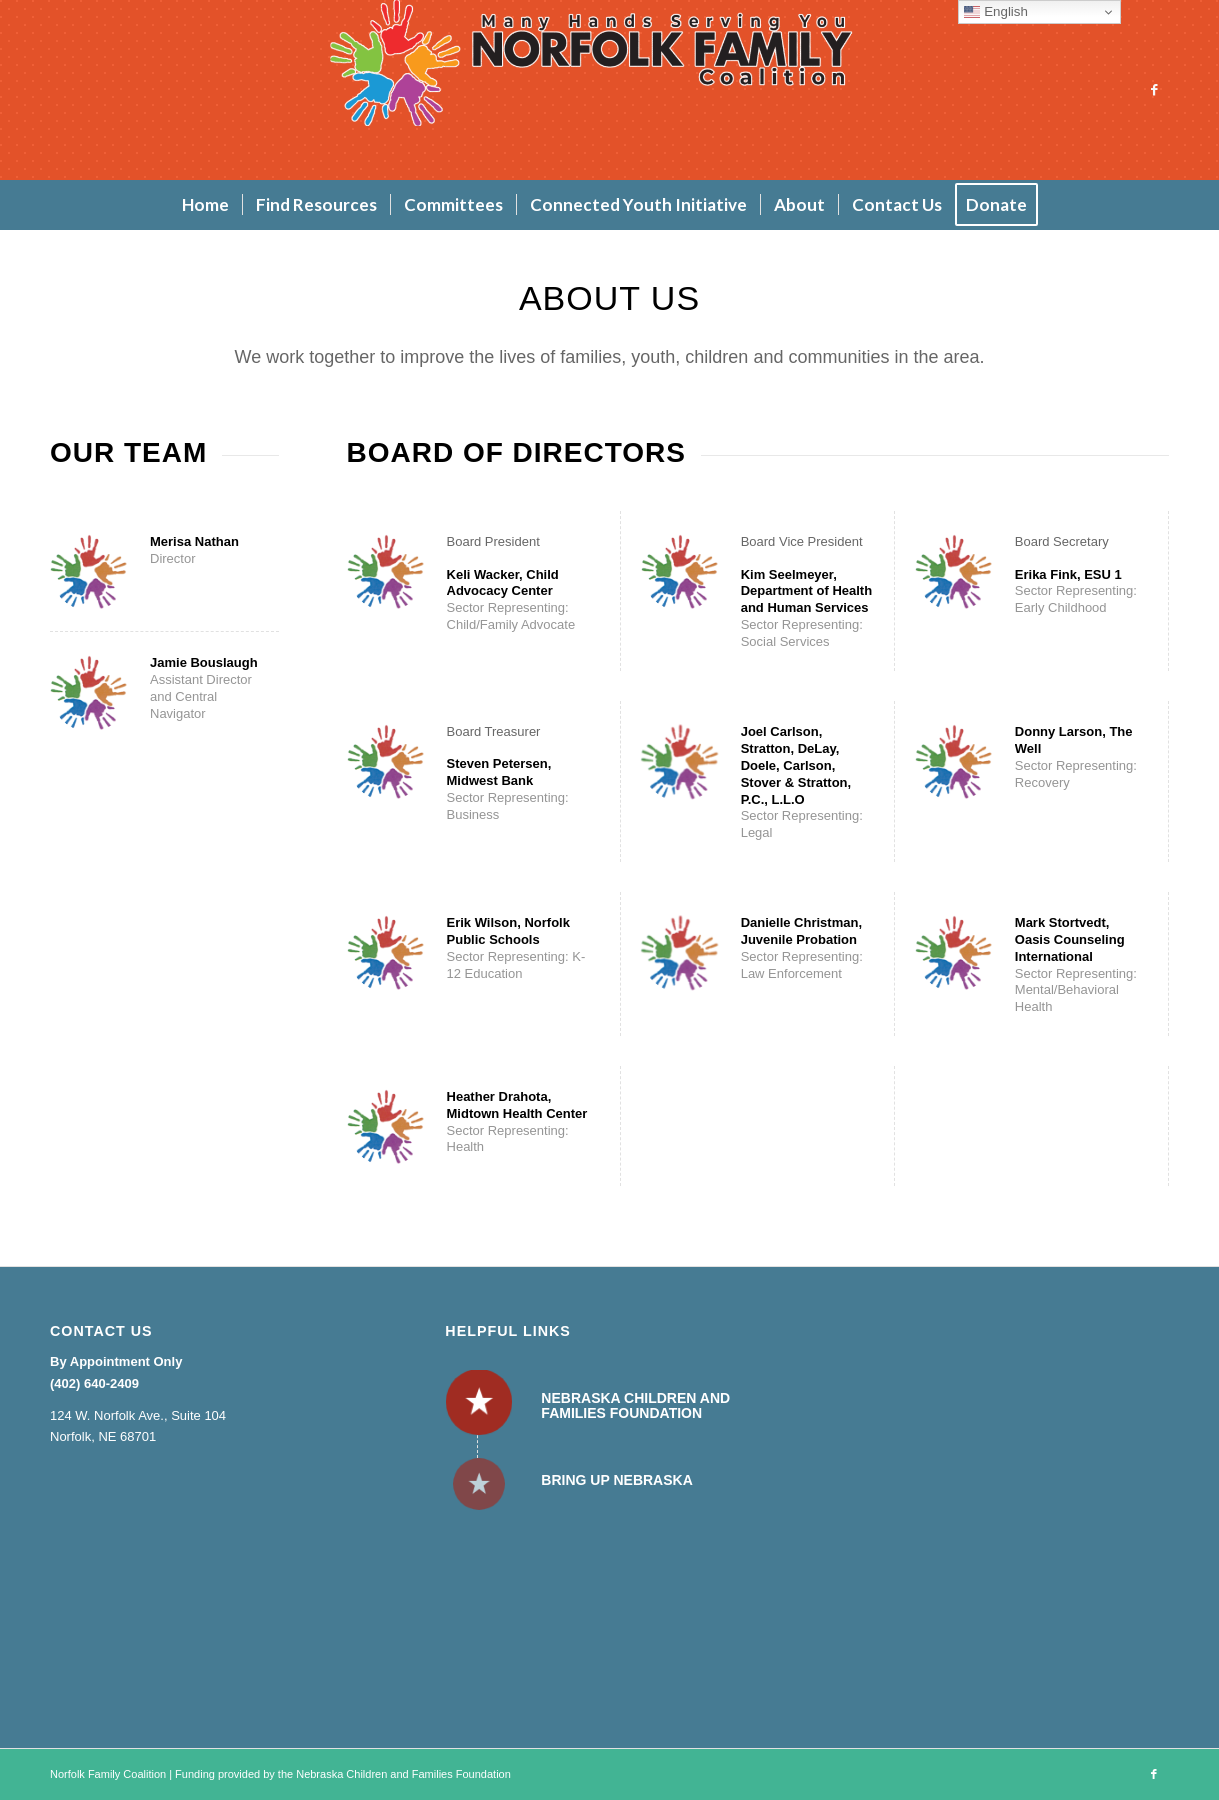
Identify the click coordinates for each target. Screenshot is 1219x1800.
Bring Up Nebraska (616, 1480)
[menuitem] (205, 205)
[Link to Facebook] (1154, 90)
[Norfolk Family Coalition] (610, 90)
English (995, 12)
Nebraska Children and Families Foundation (635, 1405)
